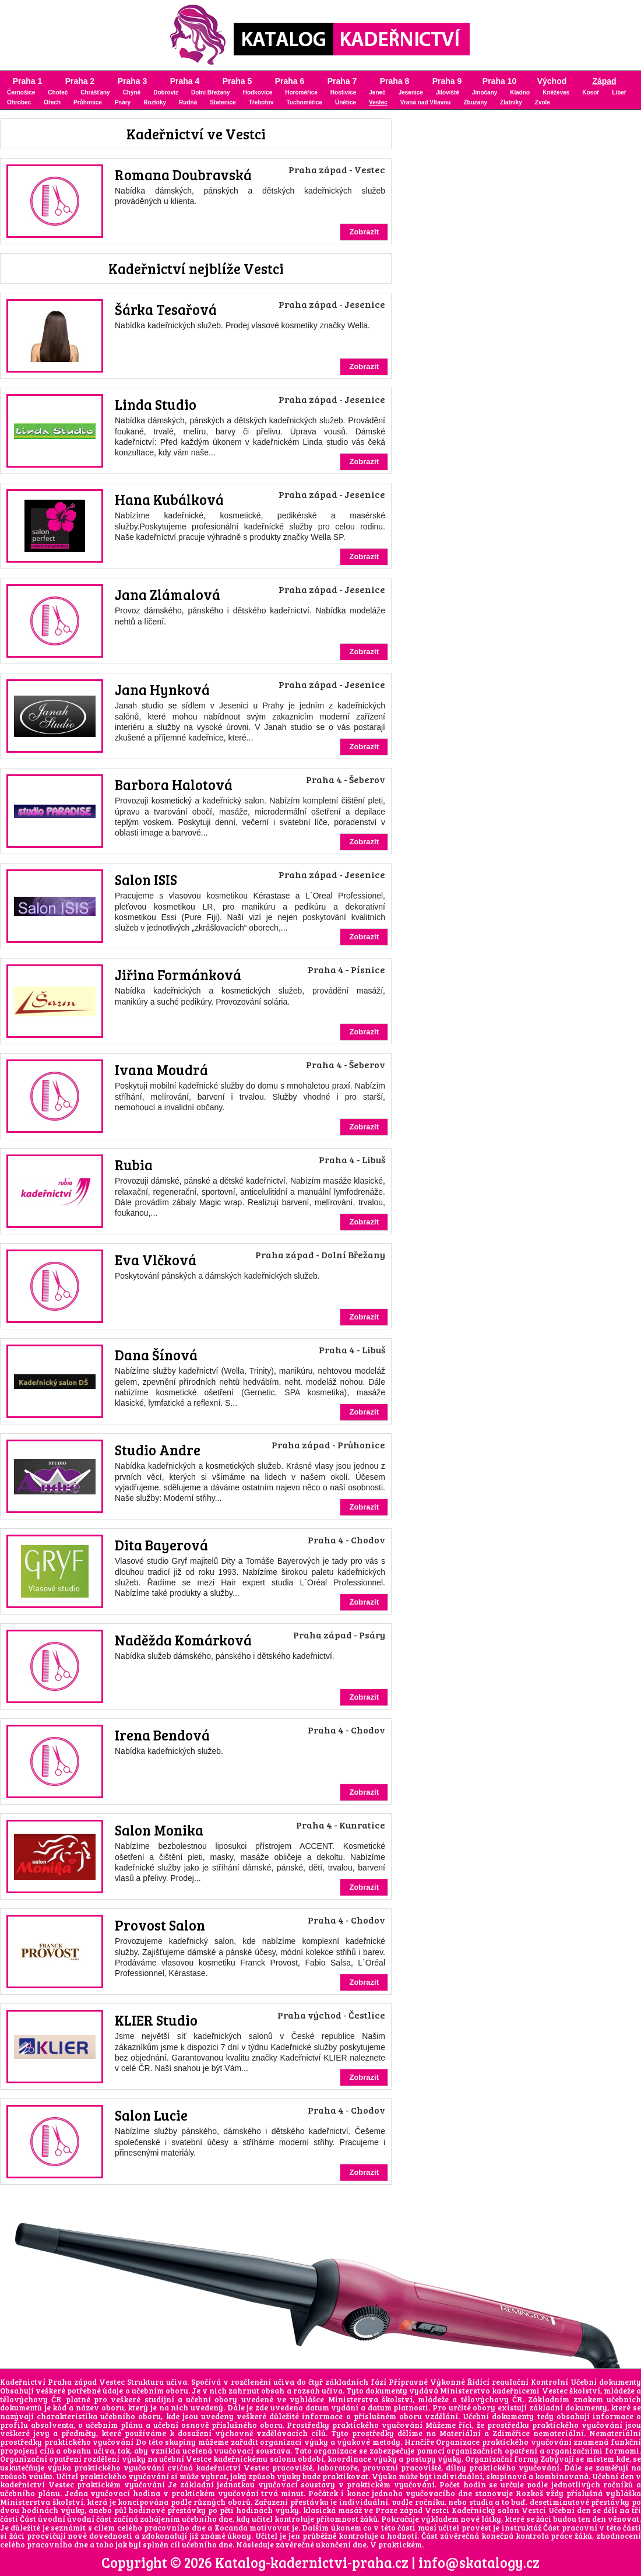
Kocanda (231, 2527)
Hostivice (343, 92)
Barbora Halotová (174, 784)
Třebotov (261, 102)
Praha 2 (80, 81)
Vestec (378, 102)
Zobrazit (364, 231)
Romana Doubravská (183, 174)
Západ (604, 81)
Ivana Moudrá (161, 1069)
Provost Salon (160, 1925)
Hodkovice (258, 92)
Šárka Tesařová (166, 309)
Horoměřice (301, 92)
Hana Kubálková (169, 499)
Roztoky (154, 102)
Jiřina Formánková (178, 974)
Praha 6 (290, 81)
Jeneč (377, 92)
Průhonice (87, 102)
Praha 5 (237, 81)
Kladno (520, 92)
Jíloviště (447, 92)
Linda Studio (155, 404)
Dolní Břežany (210, 92)
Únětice (345, 102)
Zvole (542, 102)
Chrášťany (95, 92)
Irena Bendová (162, 1735)
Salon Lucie (151, 2115)
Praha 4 (185, 81)
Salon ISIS (146, 879)
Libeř (619, 92)
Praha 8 (395, 81)
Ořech (52, 102)
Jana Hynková (162, 689)
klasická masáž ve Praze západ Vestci (376, 2510)
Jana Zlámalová (167, 594)
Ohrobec (19, 102)
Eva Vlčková (155, 1259)
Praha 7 (342, 81)
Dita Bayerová (161, 1544)
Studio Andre (157, 1449)
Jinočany (484, 92)
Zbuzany (475, 102)
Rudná (188, 102)
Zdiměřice (511, 2433)
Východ (552, 81)
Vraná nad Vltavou (425, 102)
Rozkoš (529, 2493)
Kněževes (556, 92)
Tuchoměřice (304, 102)
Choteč (58, 92)
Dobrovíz (165, 92)
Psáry (123, 102)
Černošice (21, 92)
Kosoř (590, 92)
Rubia (134, 1164)
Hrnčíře (419, 2442)
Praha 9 (447, 81)
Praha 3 (132, 81)
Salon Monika (159, 1830)
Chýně (132, 92)
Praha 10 (499, 81)
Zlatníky (511, 102)
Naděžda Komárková (183, 1640)
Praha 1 (28, 81)
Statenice (222, 102)
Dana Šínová (156, 1354)
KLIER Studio (156, 2020)
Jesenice (411, 92)
